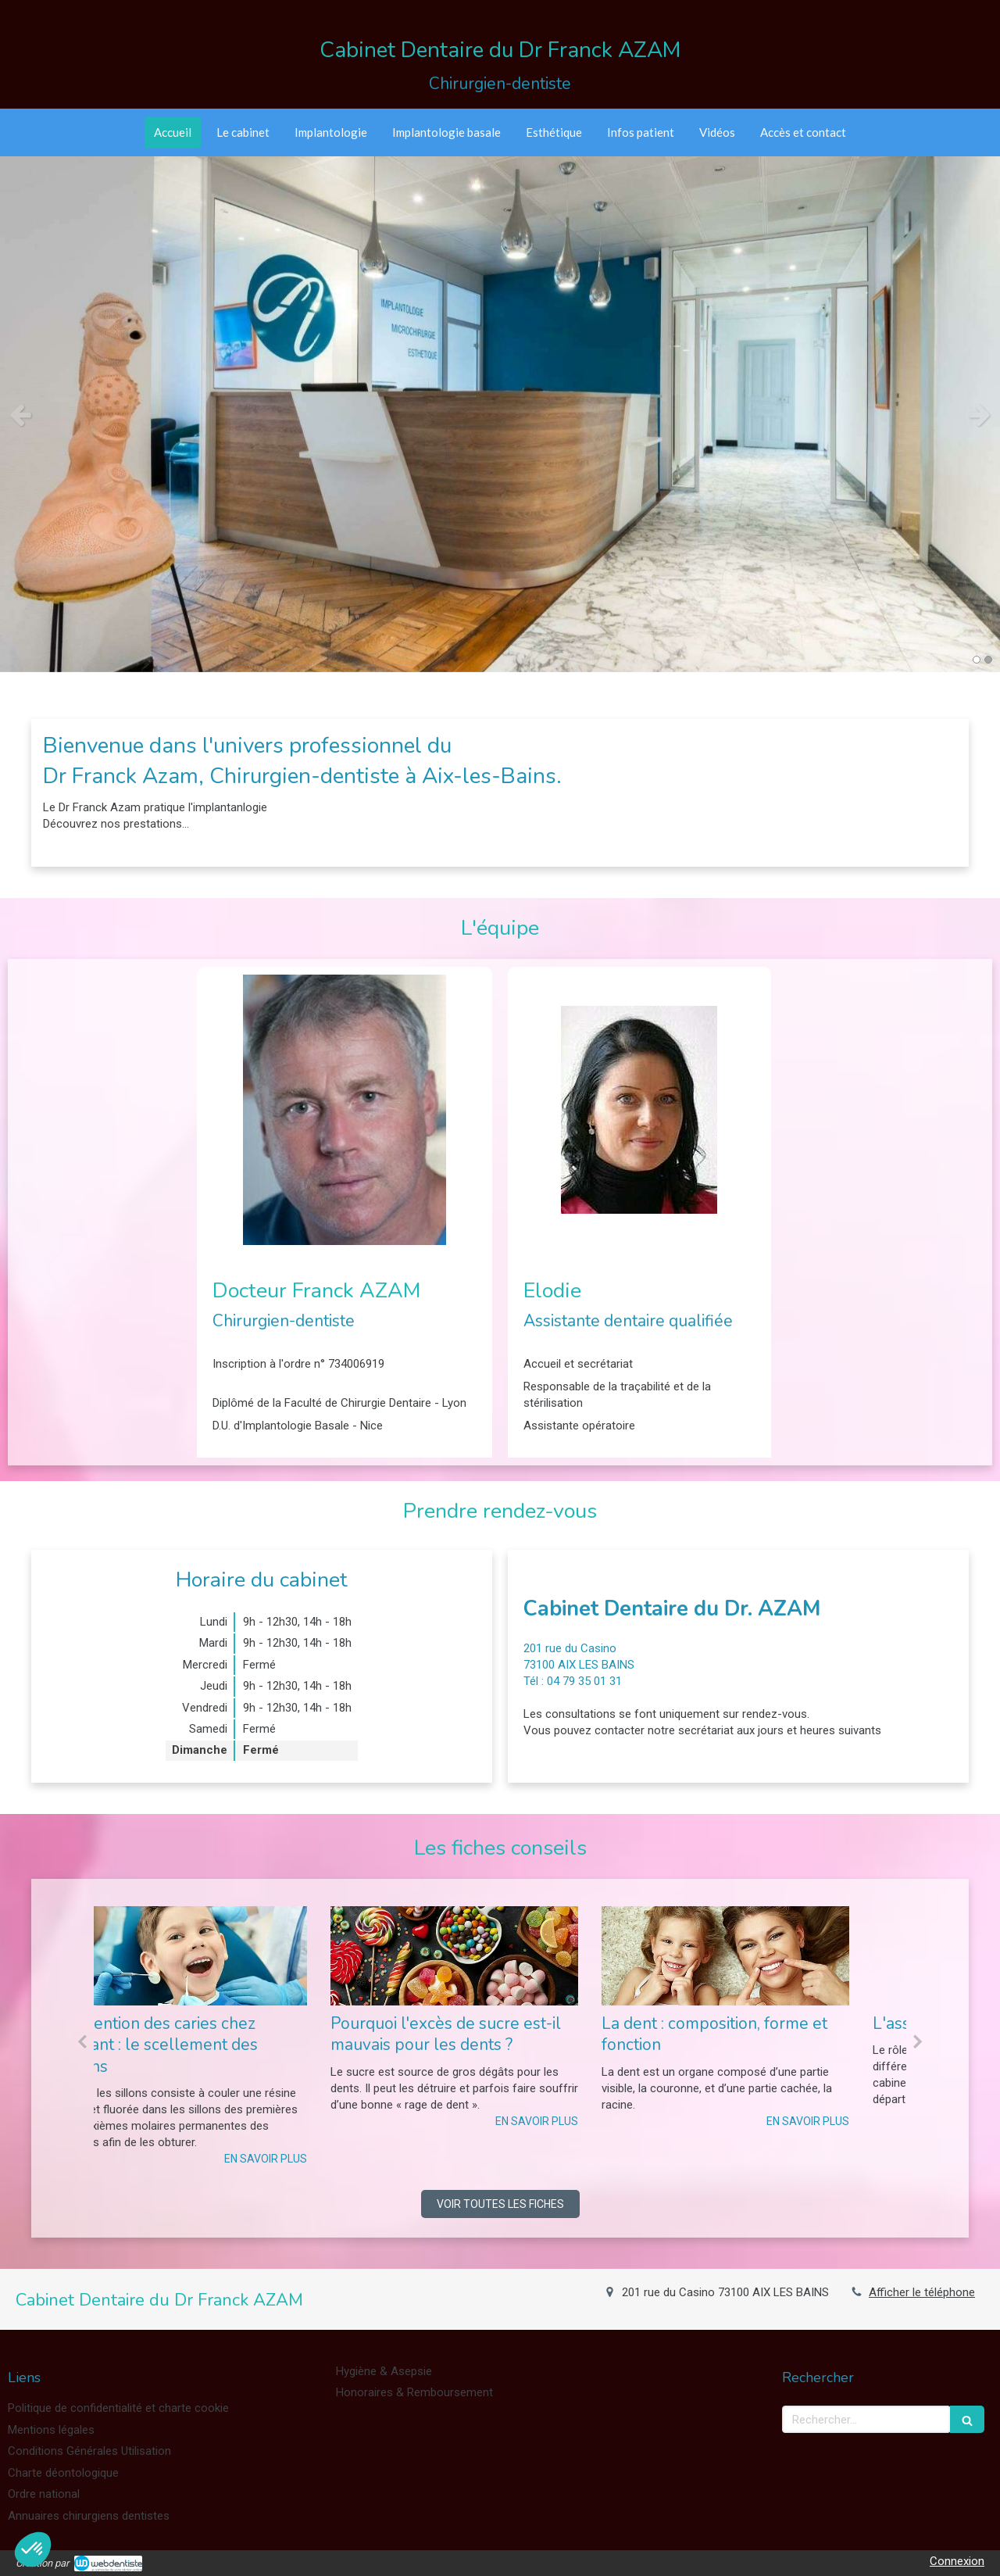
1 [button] (976, 660)
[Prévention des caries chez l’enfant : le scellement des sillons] (229, 1955)
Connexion (957, 2561)
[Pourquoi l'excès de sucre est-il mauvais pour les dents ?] (500, 1955)
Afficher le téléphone (922, 2292)
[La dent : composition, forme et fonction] (771, 1955)
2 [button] (988, 660)
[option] (500, 414)
